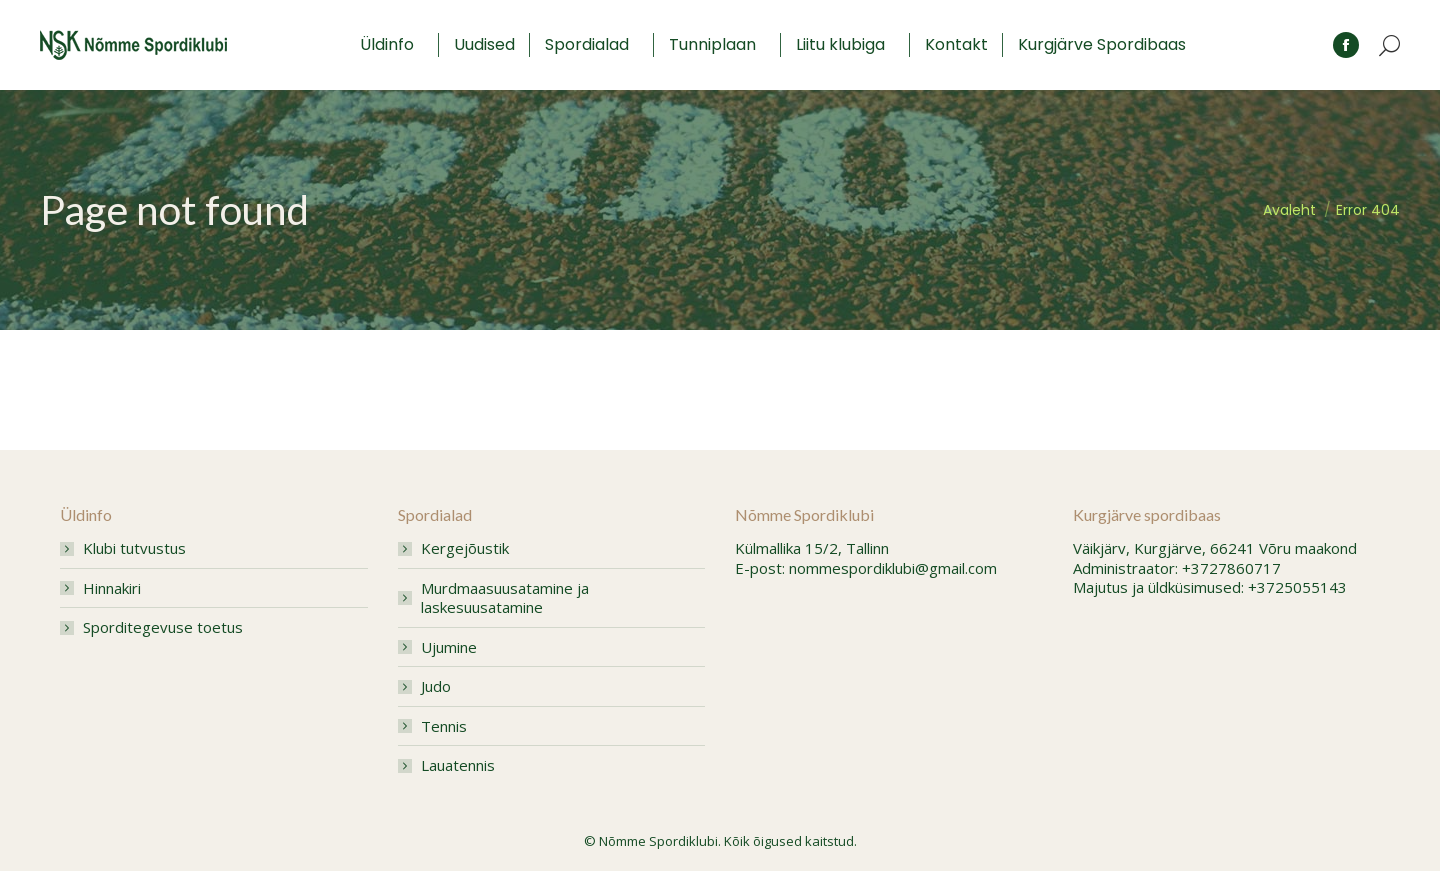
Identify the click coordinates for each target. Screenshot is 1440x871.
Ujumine (449, 647)
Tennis (444, 726)
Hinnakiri (112, 588)
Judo (436, 686)
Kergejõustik (465, 548)
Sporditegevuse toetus (163, 627)
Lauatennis (458, 765)
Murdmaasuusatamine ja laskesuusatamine (505, 598)
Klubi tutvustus (134, 548)
